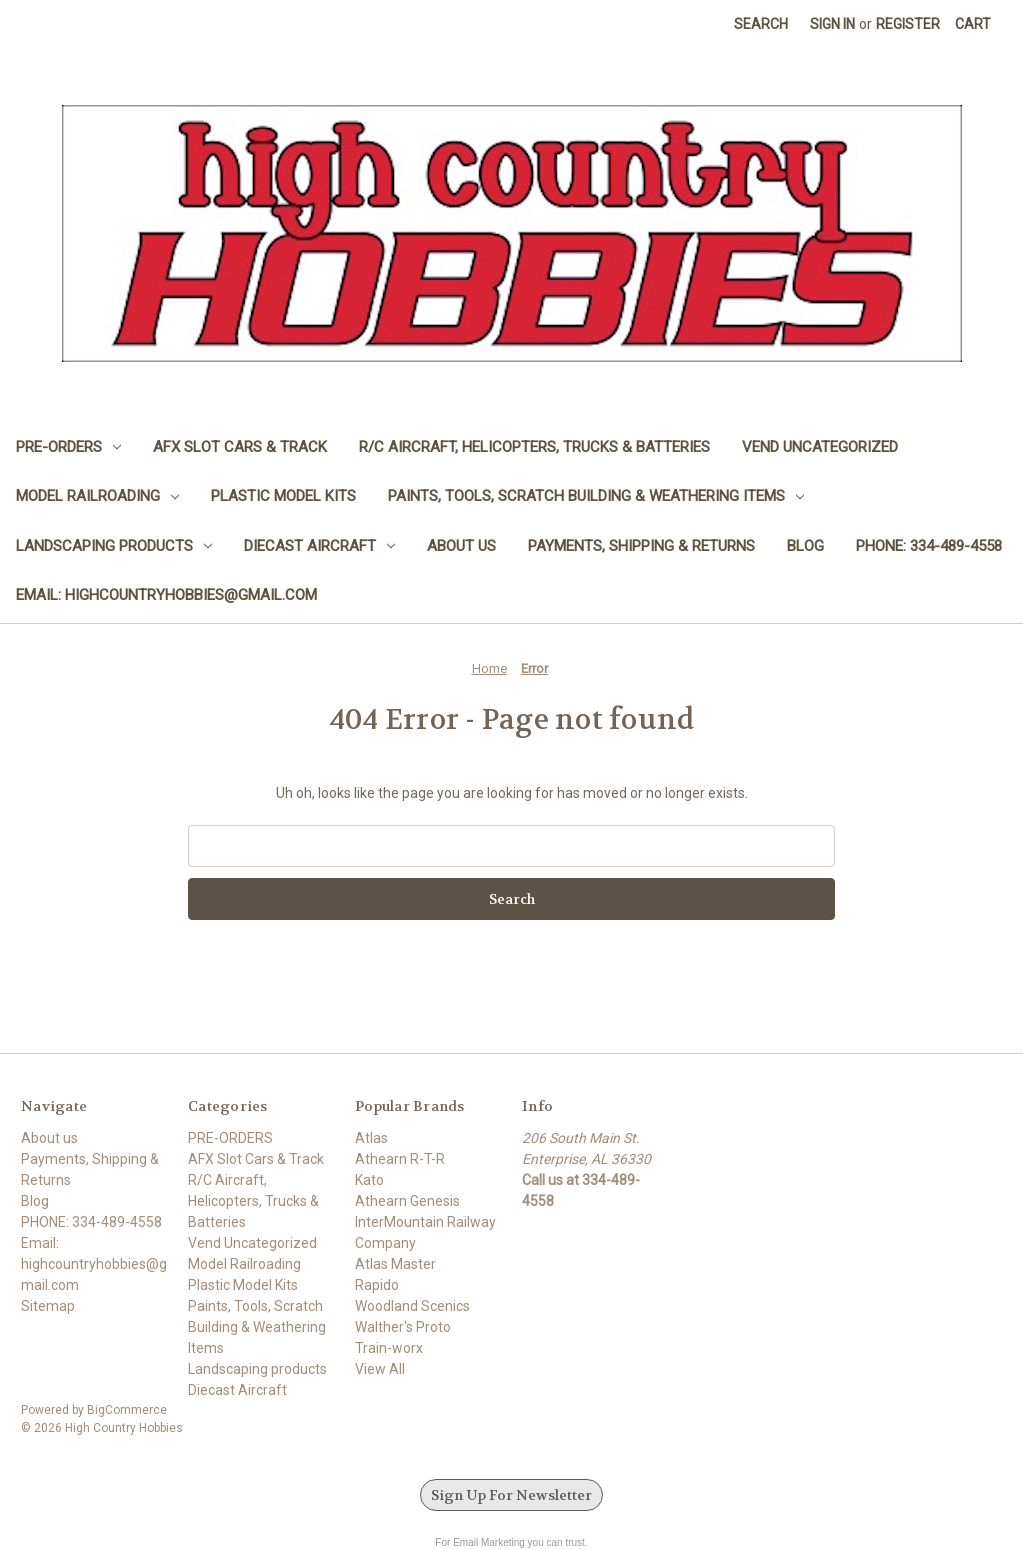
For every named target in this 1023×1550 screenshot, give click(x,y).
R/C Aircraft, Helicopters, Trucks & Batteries (534, 447)
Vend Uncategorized (820, 447)
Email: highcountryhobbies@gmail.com (166, 595)
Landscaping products (114, 546)
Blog (805, 546)
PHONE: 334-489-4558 (929, 546)
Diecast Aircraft (319, 546)
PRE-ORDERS (68, 447)
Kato (369, 1180)
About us (461, 546)
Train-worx (389, 1348)
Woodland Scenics (412, 1306)
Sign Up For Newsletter (511, 1495)
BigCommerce (127, 1410)
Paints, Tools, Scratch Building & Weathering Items (596, 496)
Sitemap (48, 1306)
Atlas (371, 1138)
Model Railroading (97, 496)
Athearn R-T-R (400, 1159)
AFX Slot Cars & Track (240, 447)
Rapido (377, 1285)
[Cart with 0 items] (973, 24)
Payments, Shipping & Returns (641, 546)
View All (380, 1369)
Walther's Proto (403, 1327)
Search (761, 24)
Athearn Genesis (407, 1201)
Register (908, 24)
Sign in (832, 24)
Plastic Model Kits (283, 496)
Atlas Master (395, 1264)
